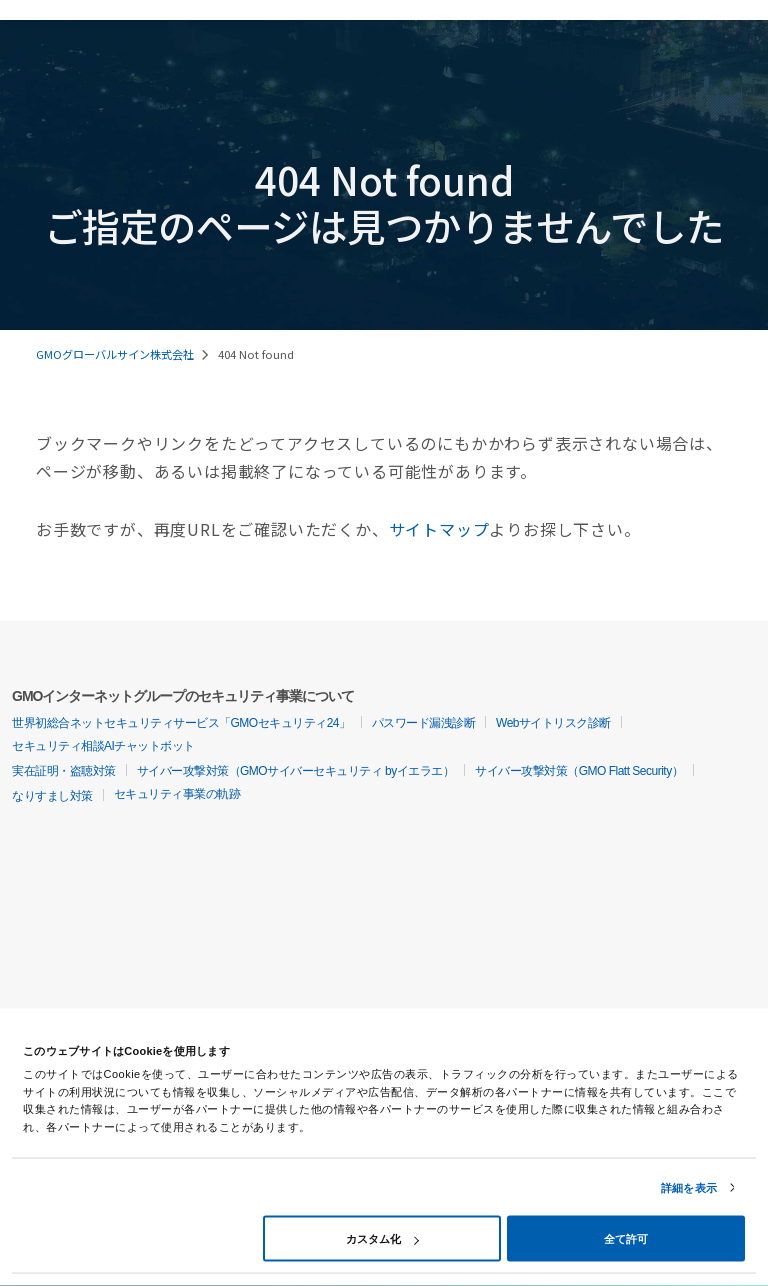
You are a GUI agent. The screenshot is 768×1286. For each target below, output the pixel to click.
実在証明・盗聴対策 (64, 771)
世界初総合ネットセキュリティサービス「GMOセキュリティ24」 (181, 723)
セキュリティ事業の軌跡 (177, 794)
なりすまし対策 (52, 796)
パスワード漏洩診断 (424, 723)
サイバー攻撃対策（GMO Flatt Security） (579, 771)
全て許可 (626, 1239)
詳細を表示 (689, 1188)
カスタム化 (382, 1239)
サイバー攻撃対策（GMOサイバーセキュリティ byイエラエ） (296, 771)
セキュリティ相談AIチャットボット (103, 746)
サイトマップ (439, 529)
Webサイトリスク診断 (553, 723)
